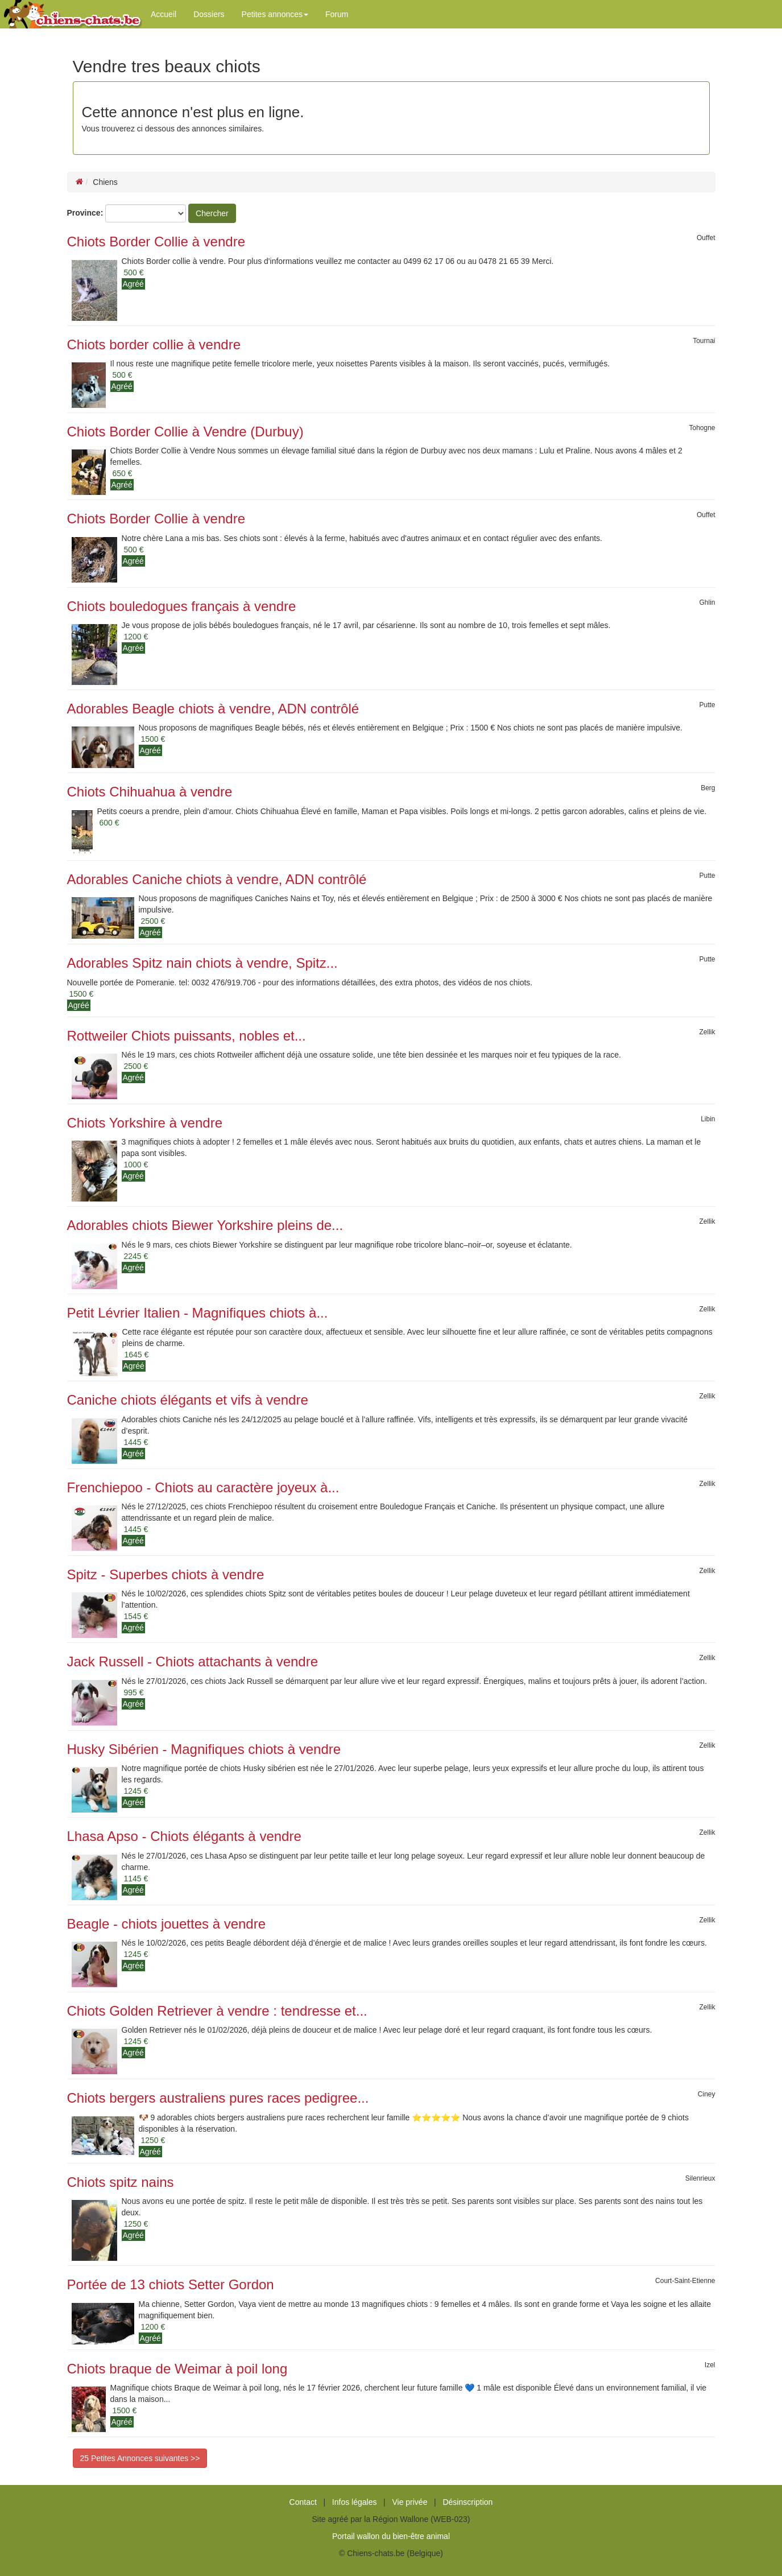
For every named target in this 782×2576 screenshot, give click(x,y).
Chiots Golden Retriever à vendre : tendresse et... (217, 2010)
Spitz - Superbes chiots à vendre (165, 1574)
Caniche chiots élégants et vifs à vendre (187, 1399)
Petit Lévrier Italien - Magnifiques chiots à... (197, 1312)
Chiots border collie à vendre (154, 344)
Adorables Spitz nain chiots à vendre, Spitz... (202, 963)
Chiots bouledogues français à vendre (181, 606)
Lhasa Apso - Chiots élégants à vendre (184, 1836)
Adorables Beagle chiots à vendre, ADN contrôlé (213, 708)
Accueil (163, 14)
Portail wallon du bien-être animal (391, 2536)
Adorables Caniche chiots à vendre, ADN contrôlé (217, 879)
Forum (336, 14)
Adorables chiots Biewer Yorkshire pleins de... (205, 1225)
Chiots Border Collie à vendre (156, 241)
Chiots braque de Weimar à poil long (177, 2368)
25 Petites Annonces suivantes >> (140, 2458)
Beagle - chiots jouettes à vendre (166, 1923)
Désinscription (467, 2502)
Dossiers (208, 14)
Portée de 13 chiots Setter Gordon (170, 2284)
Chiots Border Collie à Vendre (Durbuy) (185, 431)
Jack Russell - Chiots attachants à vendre (192, 1661)
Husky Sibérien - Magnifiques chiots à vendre (204, 1749)
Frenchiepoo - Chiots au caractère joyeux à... (203, 1487)
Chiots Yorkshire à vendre (145, 1122)
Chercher (212, 213)
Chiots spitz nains (120, 2182)
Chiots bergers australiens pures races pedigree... (218, 2098)
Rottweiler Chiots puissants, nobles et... (186, 1035)
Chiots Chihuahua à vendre (150, 791)
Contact (303, 2502)
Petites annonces (275, 14)
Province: (85, 212)
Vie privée (409, 2502)
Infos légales (354, 2502)
